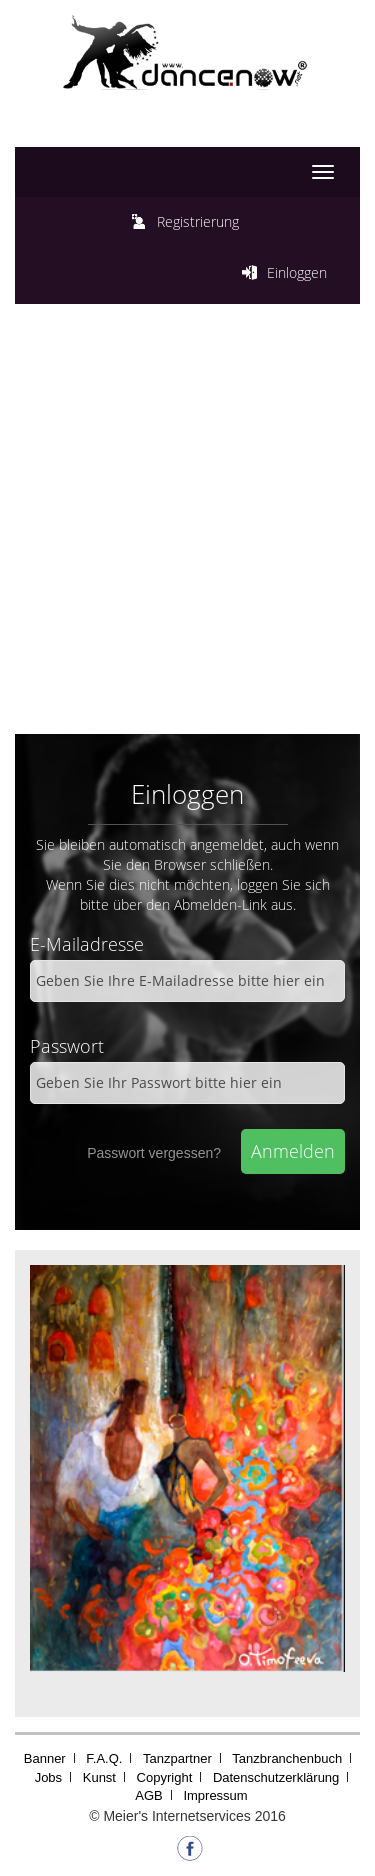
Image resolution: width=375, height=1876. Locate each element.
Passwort (67, 1046)
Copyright (165, 1777)
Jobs (48, 1777)
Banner (45, 1758)
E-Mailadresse (87, 944)
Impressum (215, 1795)
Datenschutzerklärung (276, 1777)
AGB (148, 1795)
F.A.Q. (104, 1758)
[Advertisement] (187, 526)
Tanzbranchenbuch (287, 1758)
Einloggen (297, 272)
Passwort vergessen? (154, 1153)
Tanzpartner (177, 1758)
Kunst (99, 1777)
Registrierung (198, 221)
